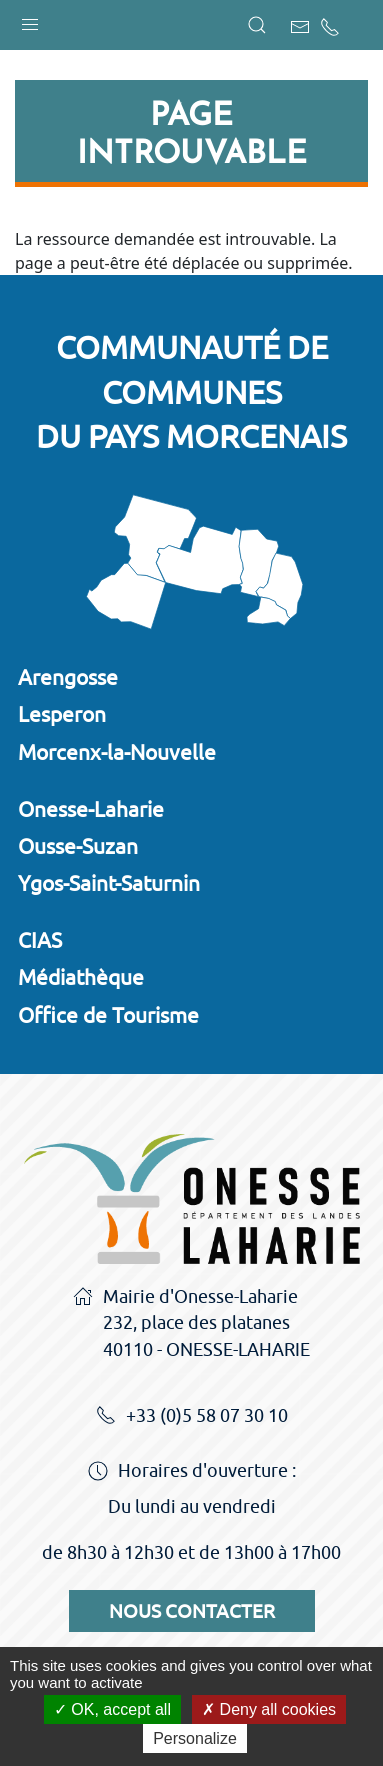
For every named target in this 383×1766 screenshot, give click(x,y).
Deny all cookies (269, 1709)
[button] (30, 20)
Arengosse (68, 677)
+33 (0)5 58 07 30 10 (192, 1417)
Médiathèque (81, 977)
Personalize (195, 1738)
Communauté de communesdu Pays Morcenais (191, 392)
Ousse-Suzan (78, 846)
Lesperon (62, 714)
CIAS (40, 940)
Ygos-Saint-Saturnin (109, 883)
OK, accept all (112, 1709)
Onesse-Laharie (91, 809)
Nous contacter (192, 1611)
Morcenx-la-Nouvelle (117, 752)
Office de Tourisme (108, 1015)
